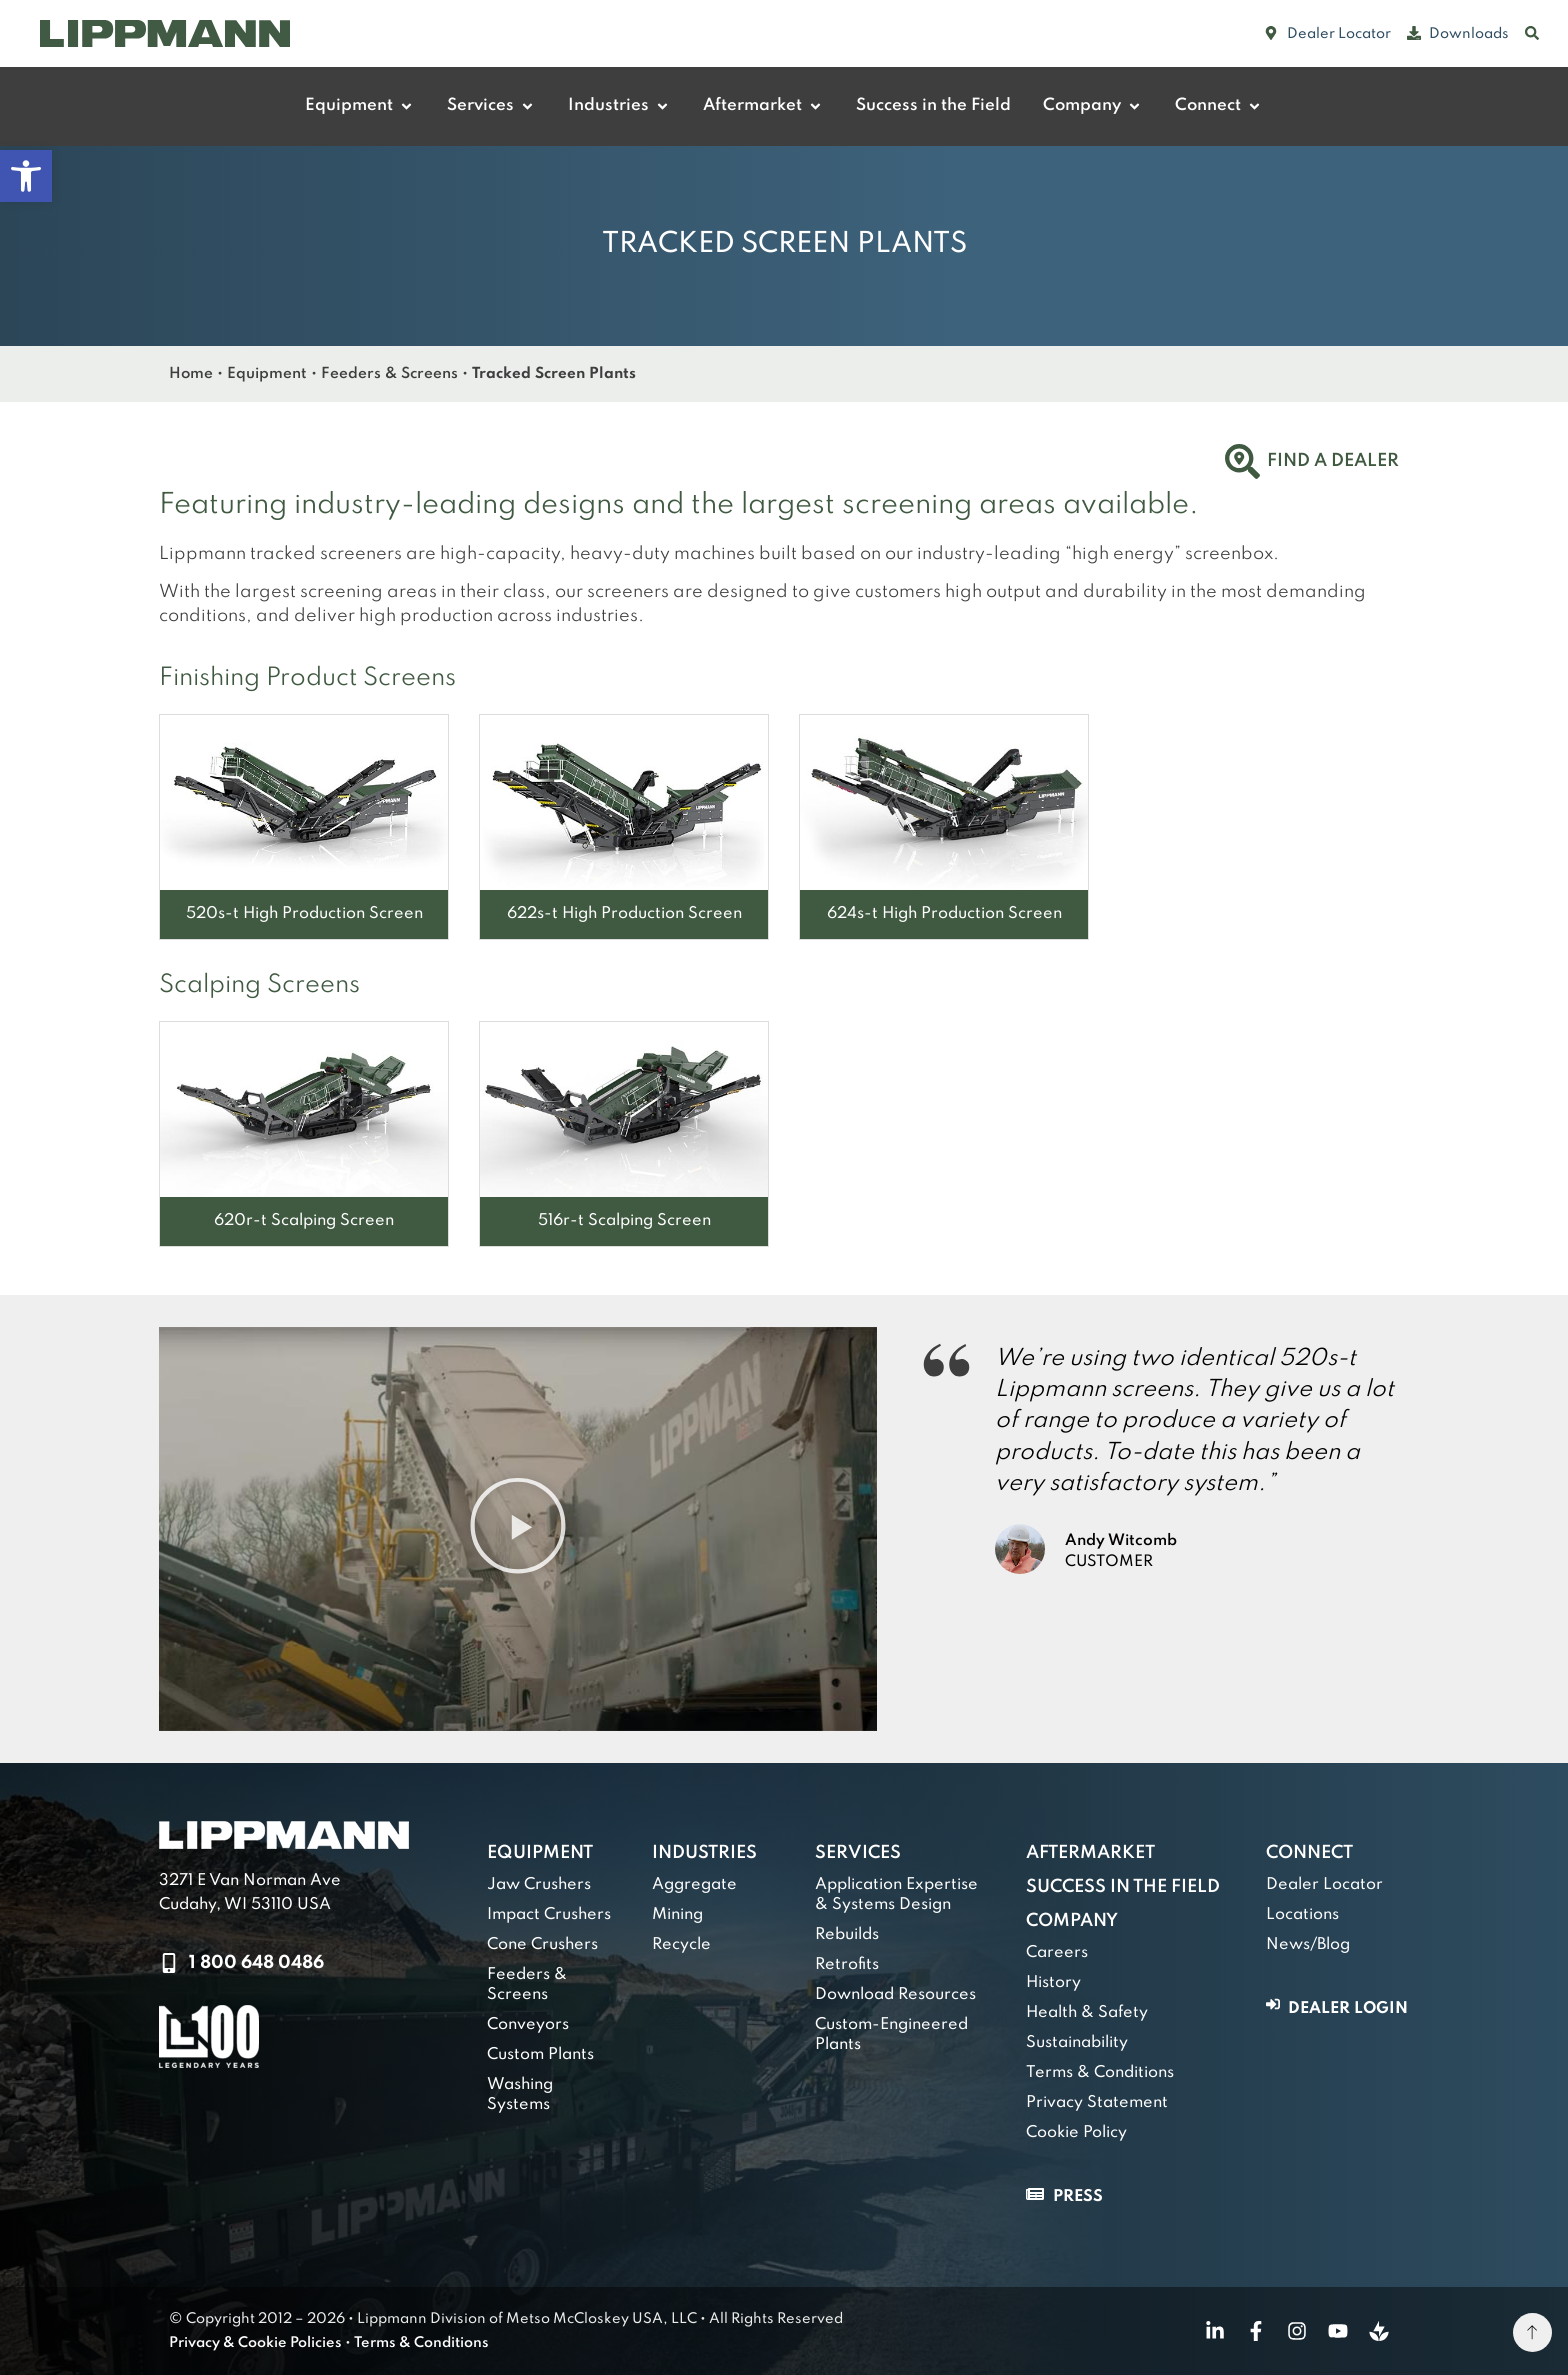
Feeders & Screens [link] (389, 374)
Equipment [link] (267, 374)
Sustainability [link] (1077, 2043)
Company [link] (1072, 1921)
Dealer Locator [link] (1324, 1885)
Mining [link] (677, 1915)
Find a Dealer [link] (1333, 461)
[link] (26, 176)
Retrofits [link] (847, 1965)
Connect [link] (1309, 1853)
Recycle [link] (681, 1945)
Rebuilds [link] (847, 1935)
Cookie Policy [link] (1076, 2133)
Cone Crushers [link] (542, 1945)
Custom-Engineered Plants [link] (891, 2035)
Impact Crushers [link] (549, 1915)
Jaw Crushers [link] (539, 1885)
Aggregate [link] (694, 1885)
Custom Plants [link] (540, 2055)
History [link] (1053, 1983)
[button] (518, 1528)
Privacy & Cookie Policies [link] (255, 2343)
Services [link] (858, 1853)
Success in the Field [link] (1123, 1887)
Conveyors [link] (528, 2025)
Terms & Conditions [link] (1100, 2073)
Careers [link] (1057, 1953)
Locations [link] (1302, 1915)
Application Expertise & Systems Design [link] (896, 1895)
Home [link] (191, 374)
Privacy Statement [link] (1097, 2103)
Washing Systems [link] (520, 2095)
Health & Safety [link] (1087, 2013)
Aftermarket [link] (1090, 1853)
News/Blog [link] (1308, 1945)
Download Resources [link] (895, 1995)
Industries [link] (704, 1853)
